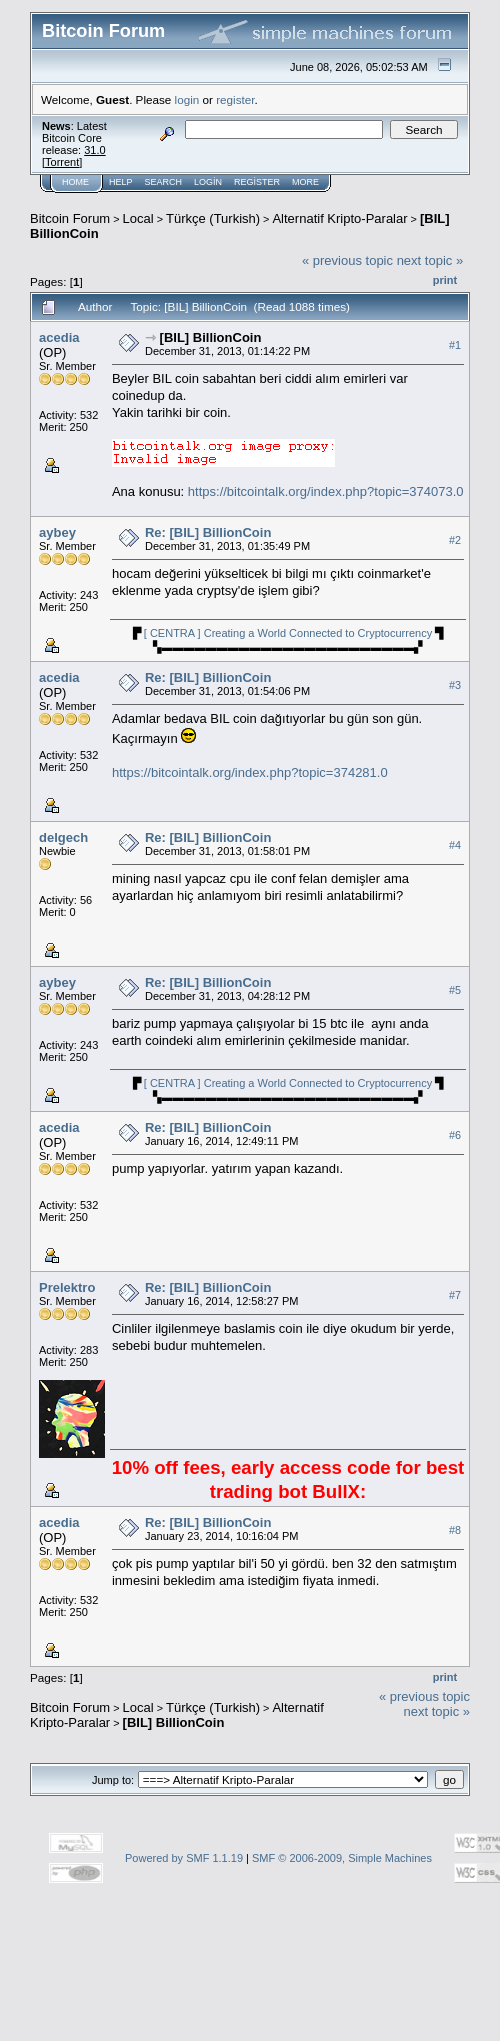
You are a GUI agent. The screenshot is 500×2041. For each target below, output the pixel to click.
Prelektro (67, 1287)
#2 (455, 540)
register (235, 99)
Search (164, 182)
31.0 (94, 150)
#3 (455, 685)
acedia (59, 337)
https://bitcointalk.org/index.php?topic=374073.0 (326, 491)
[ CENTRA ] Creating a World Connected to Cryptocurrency (288, 633)
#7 (455, 1295)
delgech (63, 837)
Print (445, 280)
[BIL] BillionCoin (211, 337)
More (305, 182)
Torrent (62, 162)
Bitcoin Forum (70, 218)
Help (121, 182)
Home (75, 182)
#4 (455, 845)
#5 (455, 990)
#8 (455, 1530)
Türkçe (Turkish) (213, 218)
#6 (455, 1135)
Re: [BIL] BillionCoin (208, 532)
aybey (57, 532)
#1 (455, 345)
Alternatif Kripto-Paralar (339, 218)
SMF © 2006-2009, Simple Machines (342, 1858)
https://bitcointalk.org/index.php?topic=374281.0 (250, 772)
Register (257, 182)
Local (138, 218)
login (187, 99)
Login (208, 182)
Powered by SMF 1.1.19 (184, 1858)
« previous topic (347, 260)
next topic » (430, 260)
